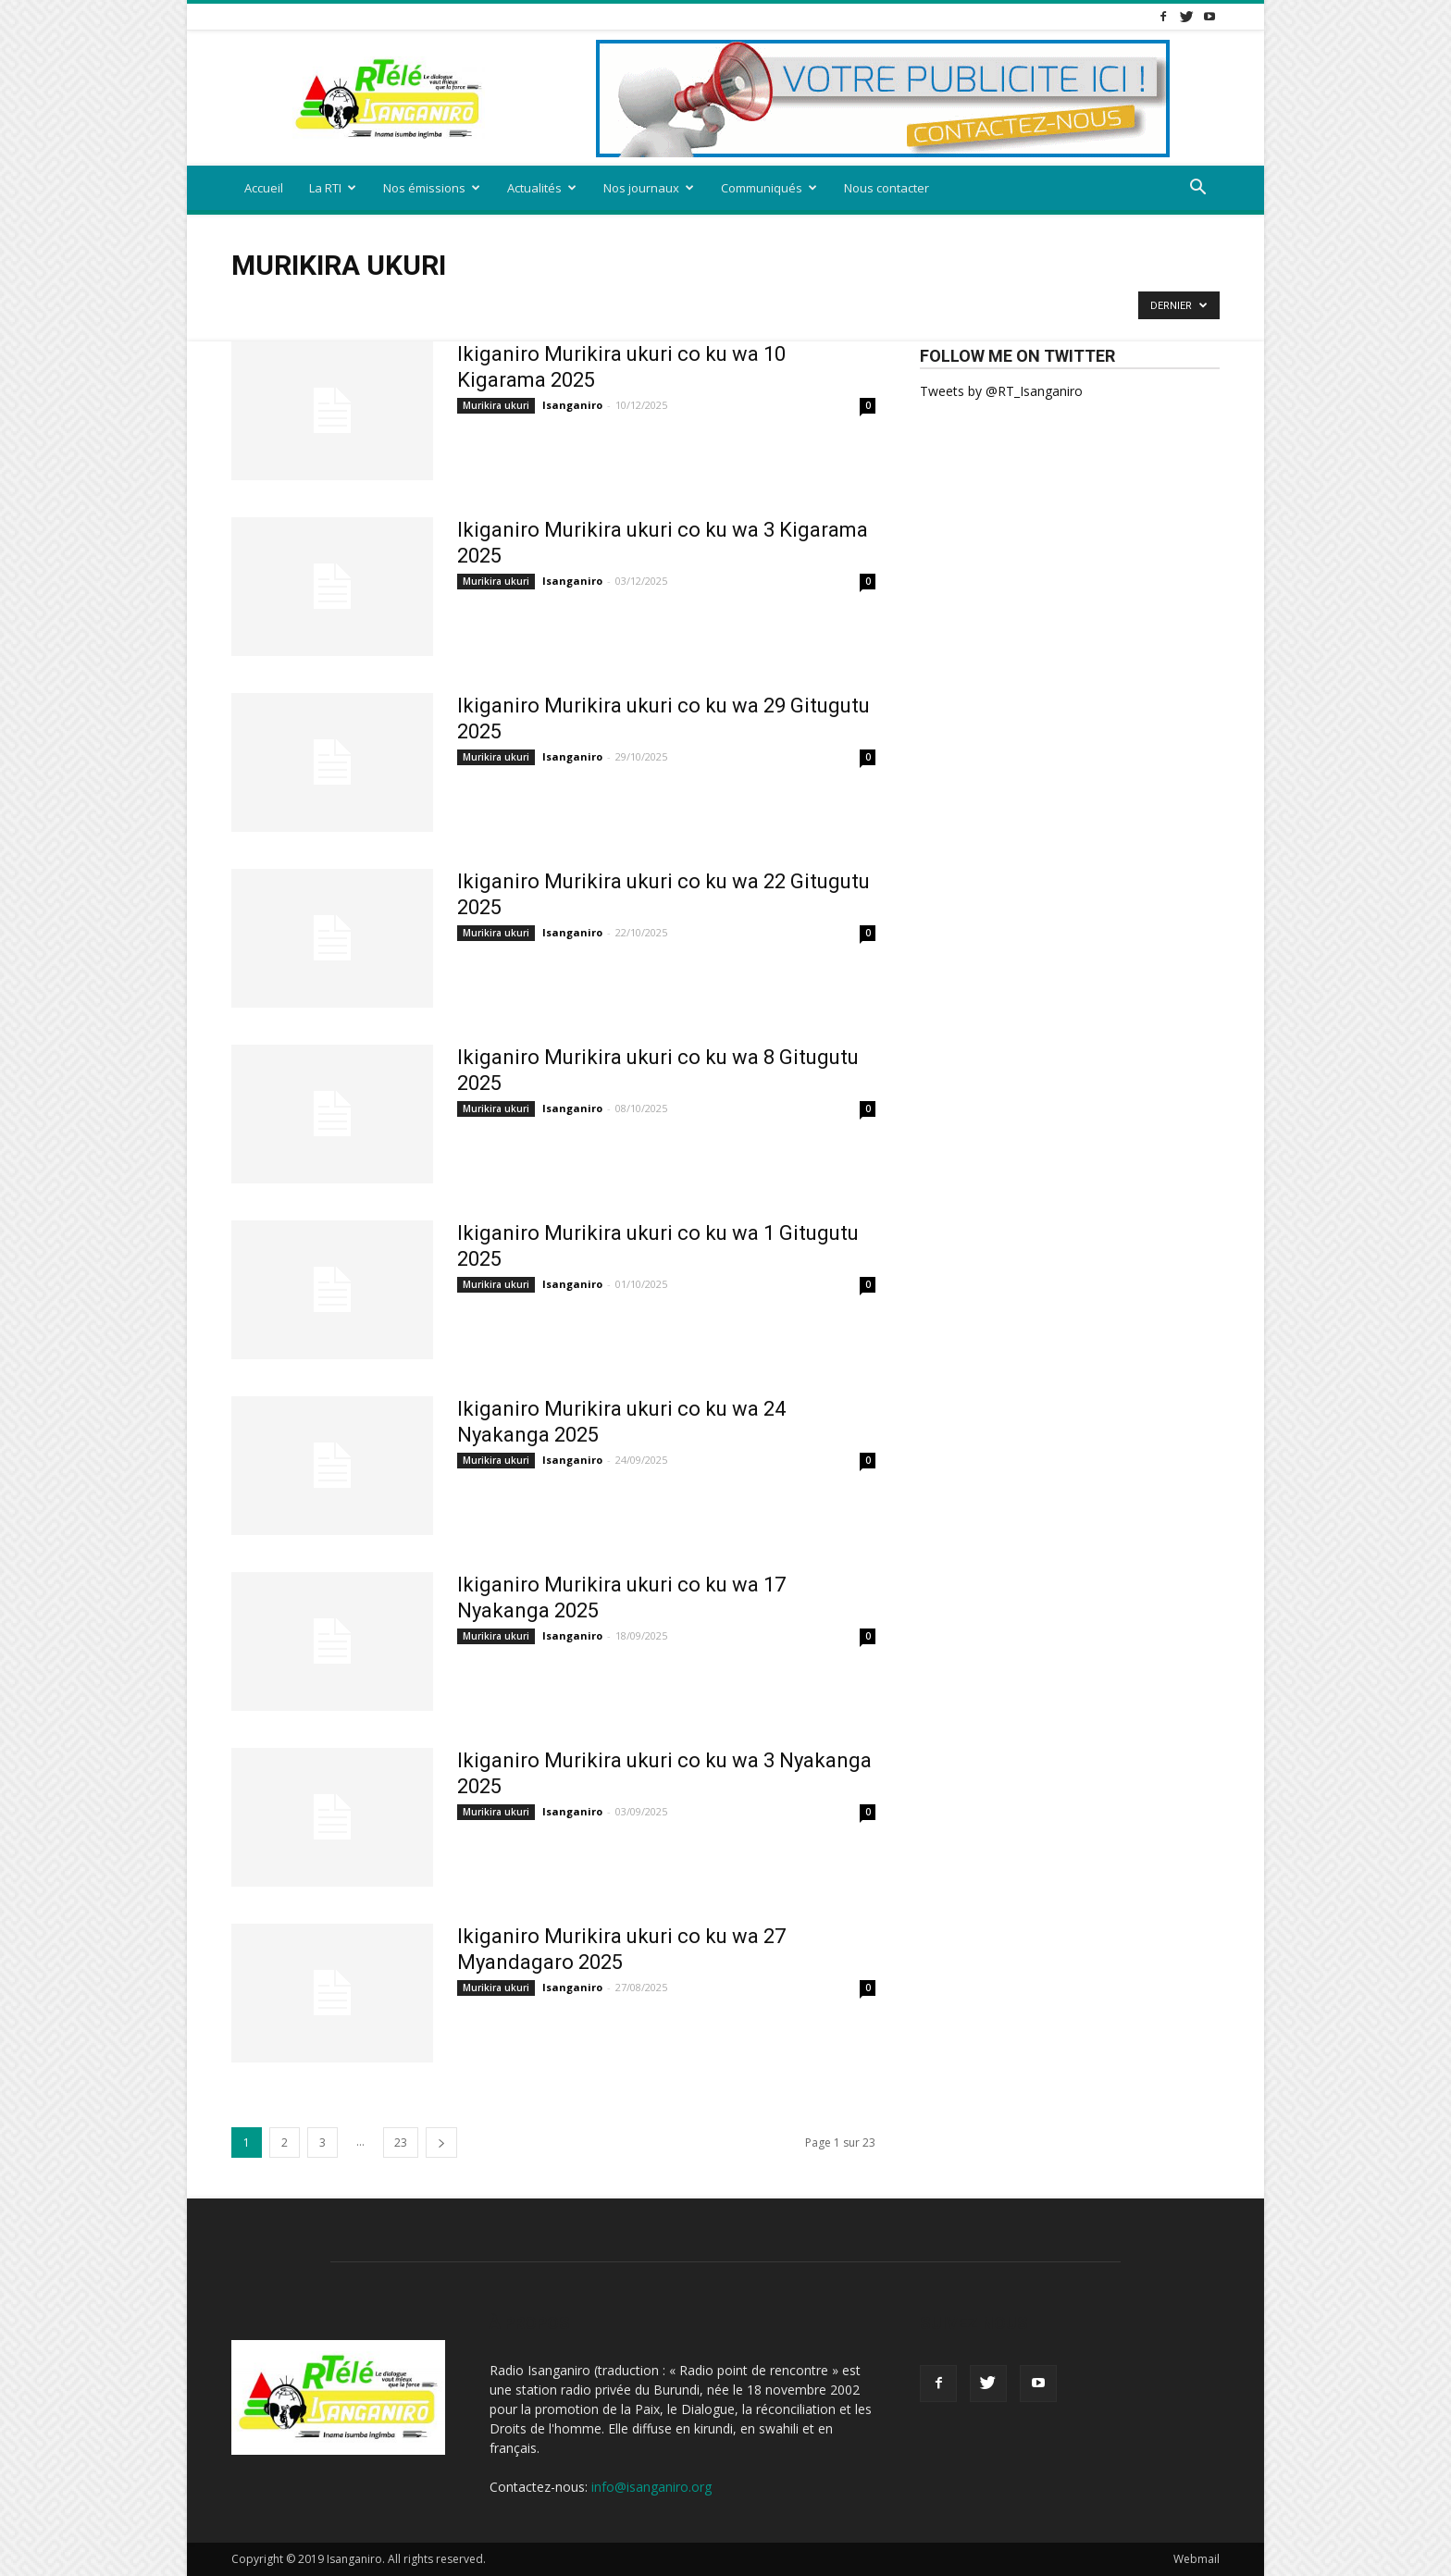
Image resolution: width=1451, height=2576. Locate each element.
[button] (1197, 189)
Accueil (263, 188)
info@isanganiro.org (651, 2487)
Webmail (1196, 2559)
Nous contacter (886, 188)
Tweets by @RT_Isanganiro (1001, 391)
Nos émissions (431, 188)
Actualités (542, 188)
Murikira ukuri (496, 405)
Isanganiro (572, 405)
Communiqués (769, 188)
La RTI (332, 188)
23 (400, 2142)
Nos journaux (648, 188)
